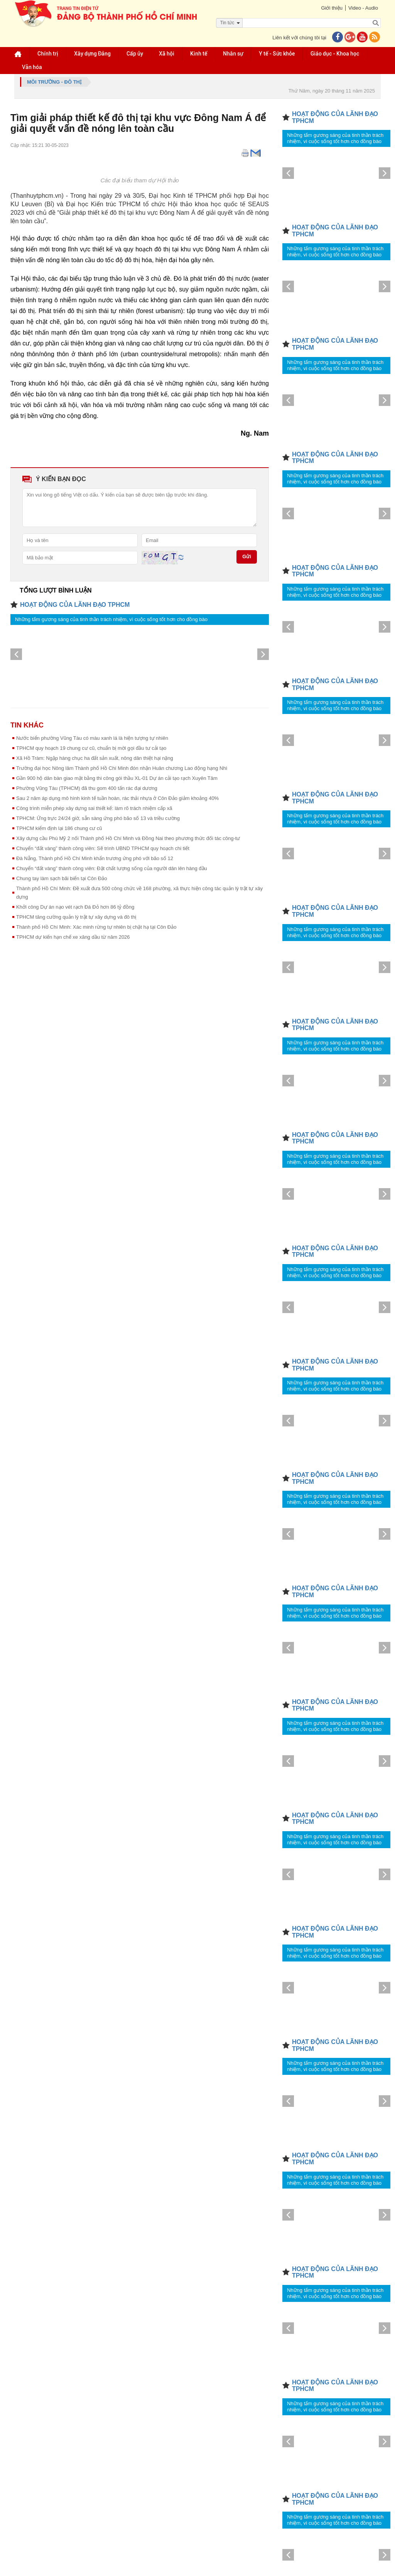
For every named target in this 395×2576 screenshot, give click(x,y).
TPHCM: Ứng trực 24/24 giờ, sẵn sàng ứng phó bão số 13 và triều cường (98, 818)
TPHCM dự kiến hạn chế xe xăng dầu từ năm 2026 (73, 937)
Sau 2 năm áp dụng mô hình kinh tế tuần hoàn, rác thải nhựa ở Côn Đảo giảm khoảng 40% (117, 798)
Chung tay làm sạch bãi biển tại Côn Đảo (61, 878)
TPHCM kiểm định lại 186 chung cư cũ (59, 828)
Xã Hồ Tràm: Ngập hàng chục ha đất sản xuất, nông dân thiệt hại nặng (94, 758)
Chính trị (47, 54)
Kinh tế (198, 54)
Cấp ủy (135, 54)
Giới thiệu (331, 8)
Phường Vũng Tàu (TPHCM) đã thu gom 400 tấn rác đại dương (86, 788)
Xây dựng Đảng (92, 54)
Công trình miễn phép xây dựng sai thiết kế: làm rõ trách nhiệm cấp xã (94, 808)
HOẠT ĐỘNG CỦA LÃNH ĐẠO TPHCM (75, 604)
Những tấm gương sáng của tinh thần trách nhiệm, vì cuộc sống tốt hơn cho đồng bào (111, 619)
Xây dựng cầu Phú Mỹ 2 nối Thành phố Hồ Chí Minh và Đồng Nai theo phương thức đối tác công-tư (128, 838)
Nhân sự (233, 54)
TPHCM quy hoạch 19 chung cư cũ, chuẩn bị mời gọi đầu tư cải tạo (91, 748)
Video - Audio (363, 8)
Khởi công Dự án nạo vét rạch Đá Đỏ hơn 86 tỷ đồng (75, 907)
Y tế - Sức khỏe (277, 54)
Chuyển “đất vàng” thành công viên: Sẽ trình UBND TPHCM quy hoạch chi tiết (102, 848)
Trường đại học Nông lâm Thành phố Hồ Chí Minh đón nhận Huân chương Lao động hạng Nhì (121, 768)
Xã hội (166, 54)
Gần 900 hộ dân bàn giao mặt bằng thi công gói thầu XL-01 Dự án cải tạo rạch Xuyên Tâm (117, 778)
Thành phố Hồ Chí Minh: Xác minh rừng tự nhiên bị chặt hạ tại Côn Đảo (96, 927)
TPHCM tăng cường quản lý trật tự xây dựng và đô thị (76, 917)
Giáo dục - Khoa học (335, 54)
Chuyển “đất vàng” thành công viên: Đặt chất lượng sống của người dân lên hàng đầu (111, 868)
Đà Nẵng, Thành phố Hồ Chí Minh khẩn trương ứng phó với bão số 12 (94, 858)
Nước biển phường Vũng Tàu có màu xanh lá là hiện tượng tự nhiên (92, 738)
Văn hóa (32, 67)
